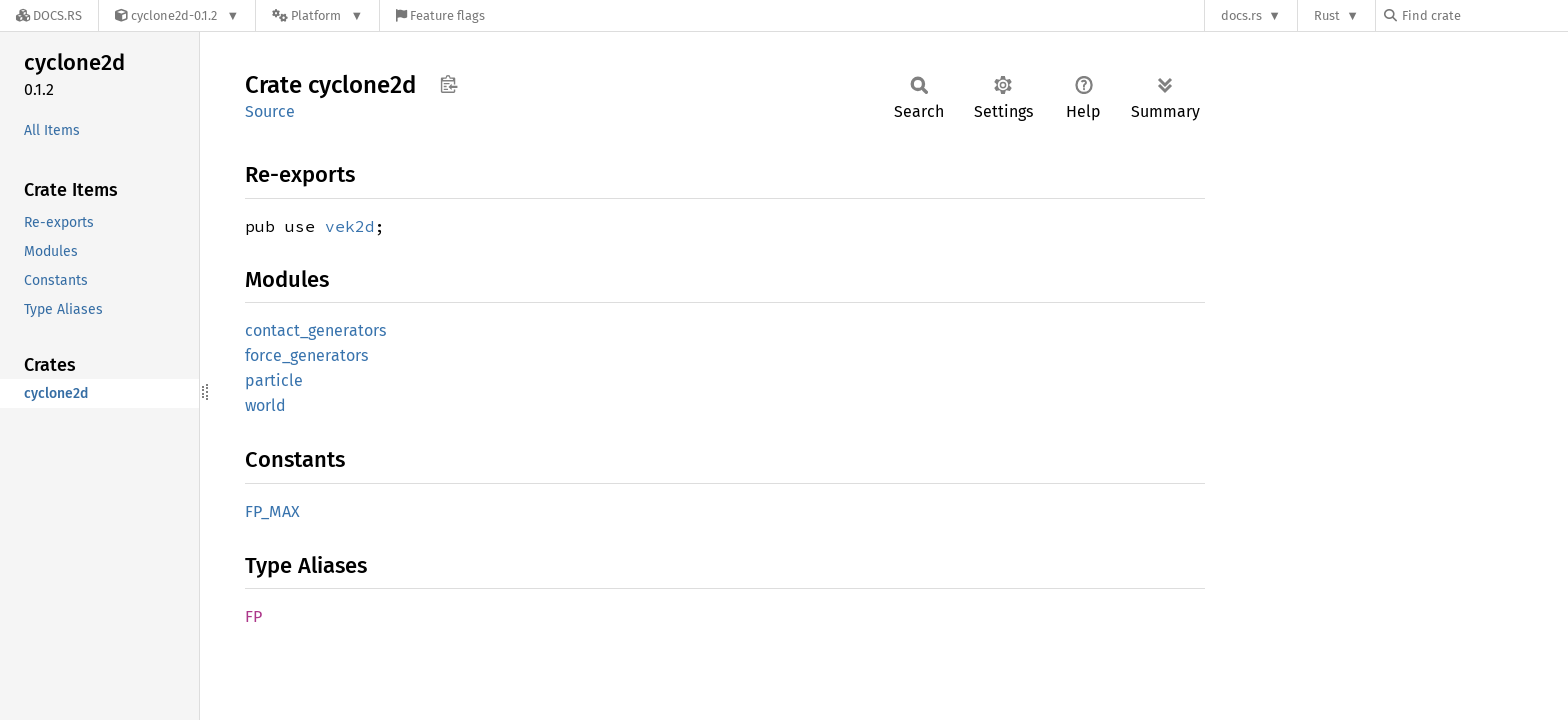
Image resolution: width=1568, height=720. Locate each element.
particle (274, 380)
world (265, 405)
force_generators (306, 355)
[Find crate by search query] (1484, 15)
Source (270, 111)
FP (253, 616)
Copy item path (448, 84)
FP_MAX (272, 511)
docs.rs (1241, 15)
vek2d (350, 226)
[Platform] (317, 15)
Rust (1327, 15)
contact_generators (315, 330)
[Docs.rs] (49, 15)
